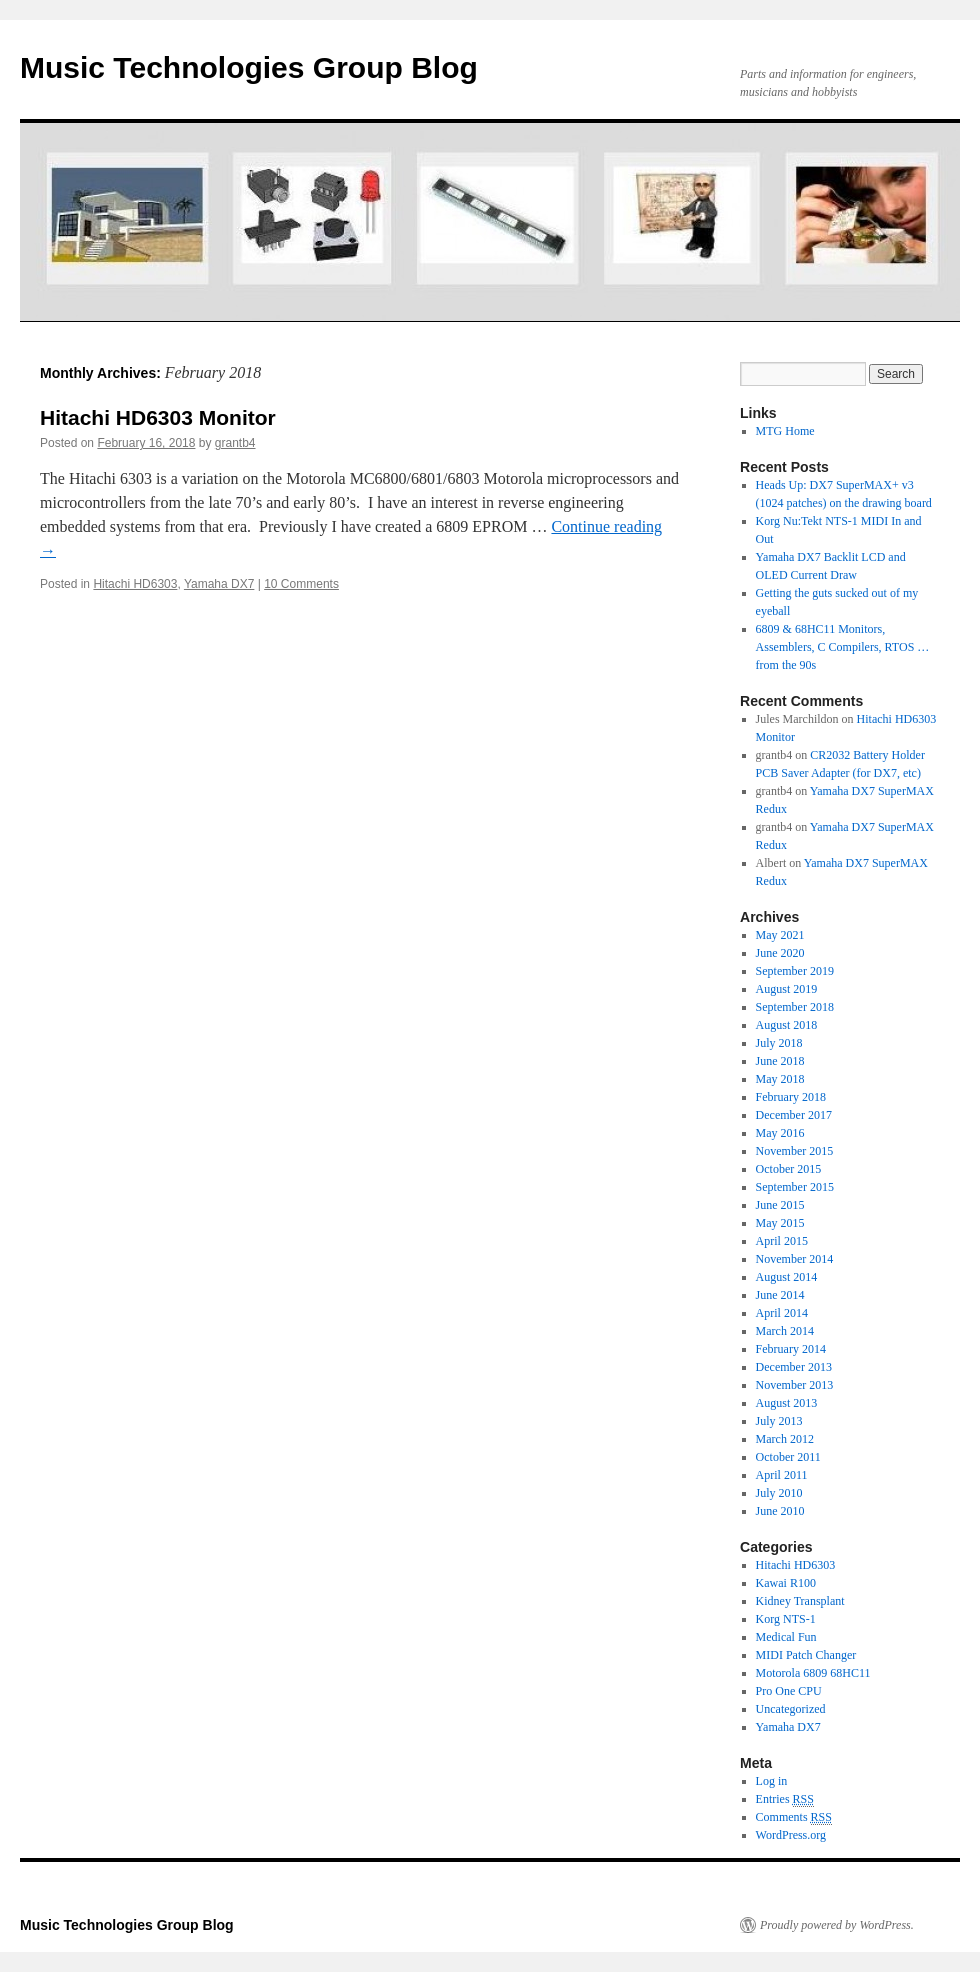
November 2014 (795, 1259)
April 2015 (782, 1241)
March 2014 (785, 1331)
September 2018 (795, 1007)
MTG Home (785, 431)
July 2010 (779, 1493)
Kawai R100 (786, 1583)
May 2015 (780, 1223)
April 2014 (782, 1313)
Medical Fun (786, 1637)
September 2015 (795, 1187)
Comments (794, 1817)
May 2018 (780, 1079)
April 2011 (782, 1475)
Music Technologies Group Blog (249, 67)
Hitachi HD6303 (135, 584)
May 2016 (780, 1133)
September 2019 (795, 971)
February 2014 (791, 1349)
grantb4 (235, 443)
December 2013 (794, 1367)
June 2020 (780, 953)
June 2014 (780, 1295)
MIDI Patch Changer (806, 1655)
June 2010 (780, 1511)
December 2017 (794, 1115)
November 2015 (795, 1151)
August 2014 (787, 1277)
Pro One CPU (789, 1691)
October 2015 (789, 1169)
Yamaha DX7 (219, 584)
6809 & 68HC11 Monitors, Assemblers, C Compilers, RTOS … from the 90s (843, 647)
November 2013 (795, 1385)
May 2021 (780, 935)
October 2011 (788, 1457)
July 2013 (779, 1421)
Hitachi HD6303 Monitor (158, 417)
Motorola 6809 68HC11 (813, 1673)
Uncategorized (791, 1709)
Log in (772, 1781)
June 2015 (780, 1205)
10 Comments (301, 584)
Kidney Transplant (800, 1601)
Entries (785, 1799)
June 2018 (780, 1061)
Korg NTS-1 (786, 1619)
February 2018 (791, 1097)
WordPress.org (791, 1835)
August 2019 (787, 989)
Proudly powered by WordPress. (837, 1925)
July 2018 (779, 1043)
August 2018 (787, 1025)
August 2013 (787, 1403)
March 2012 (785, 1439)
